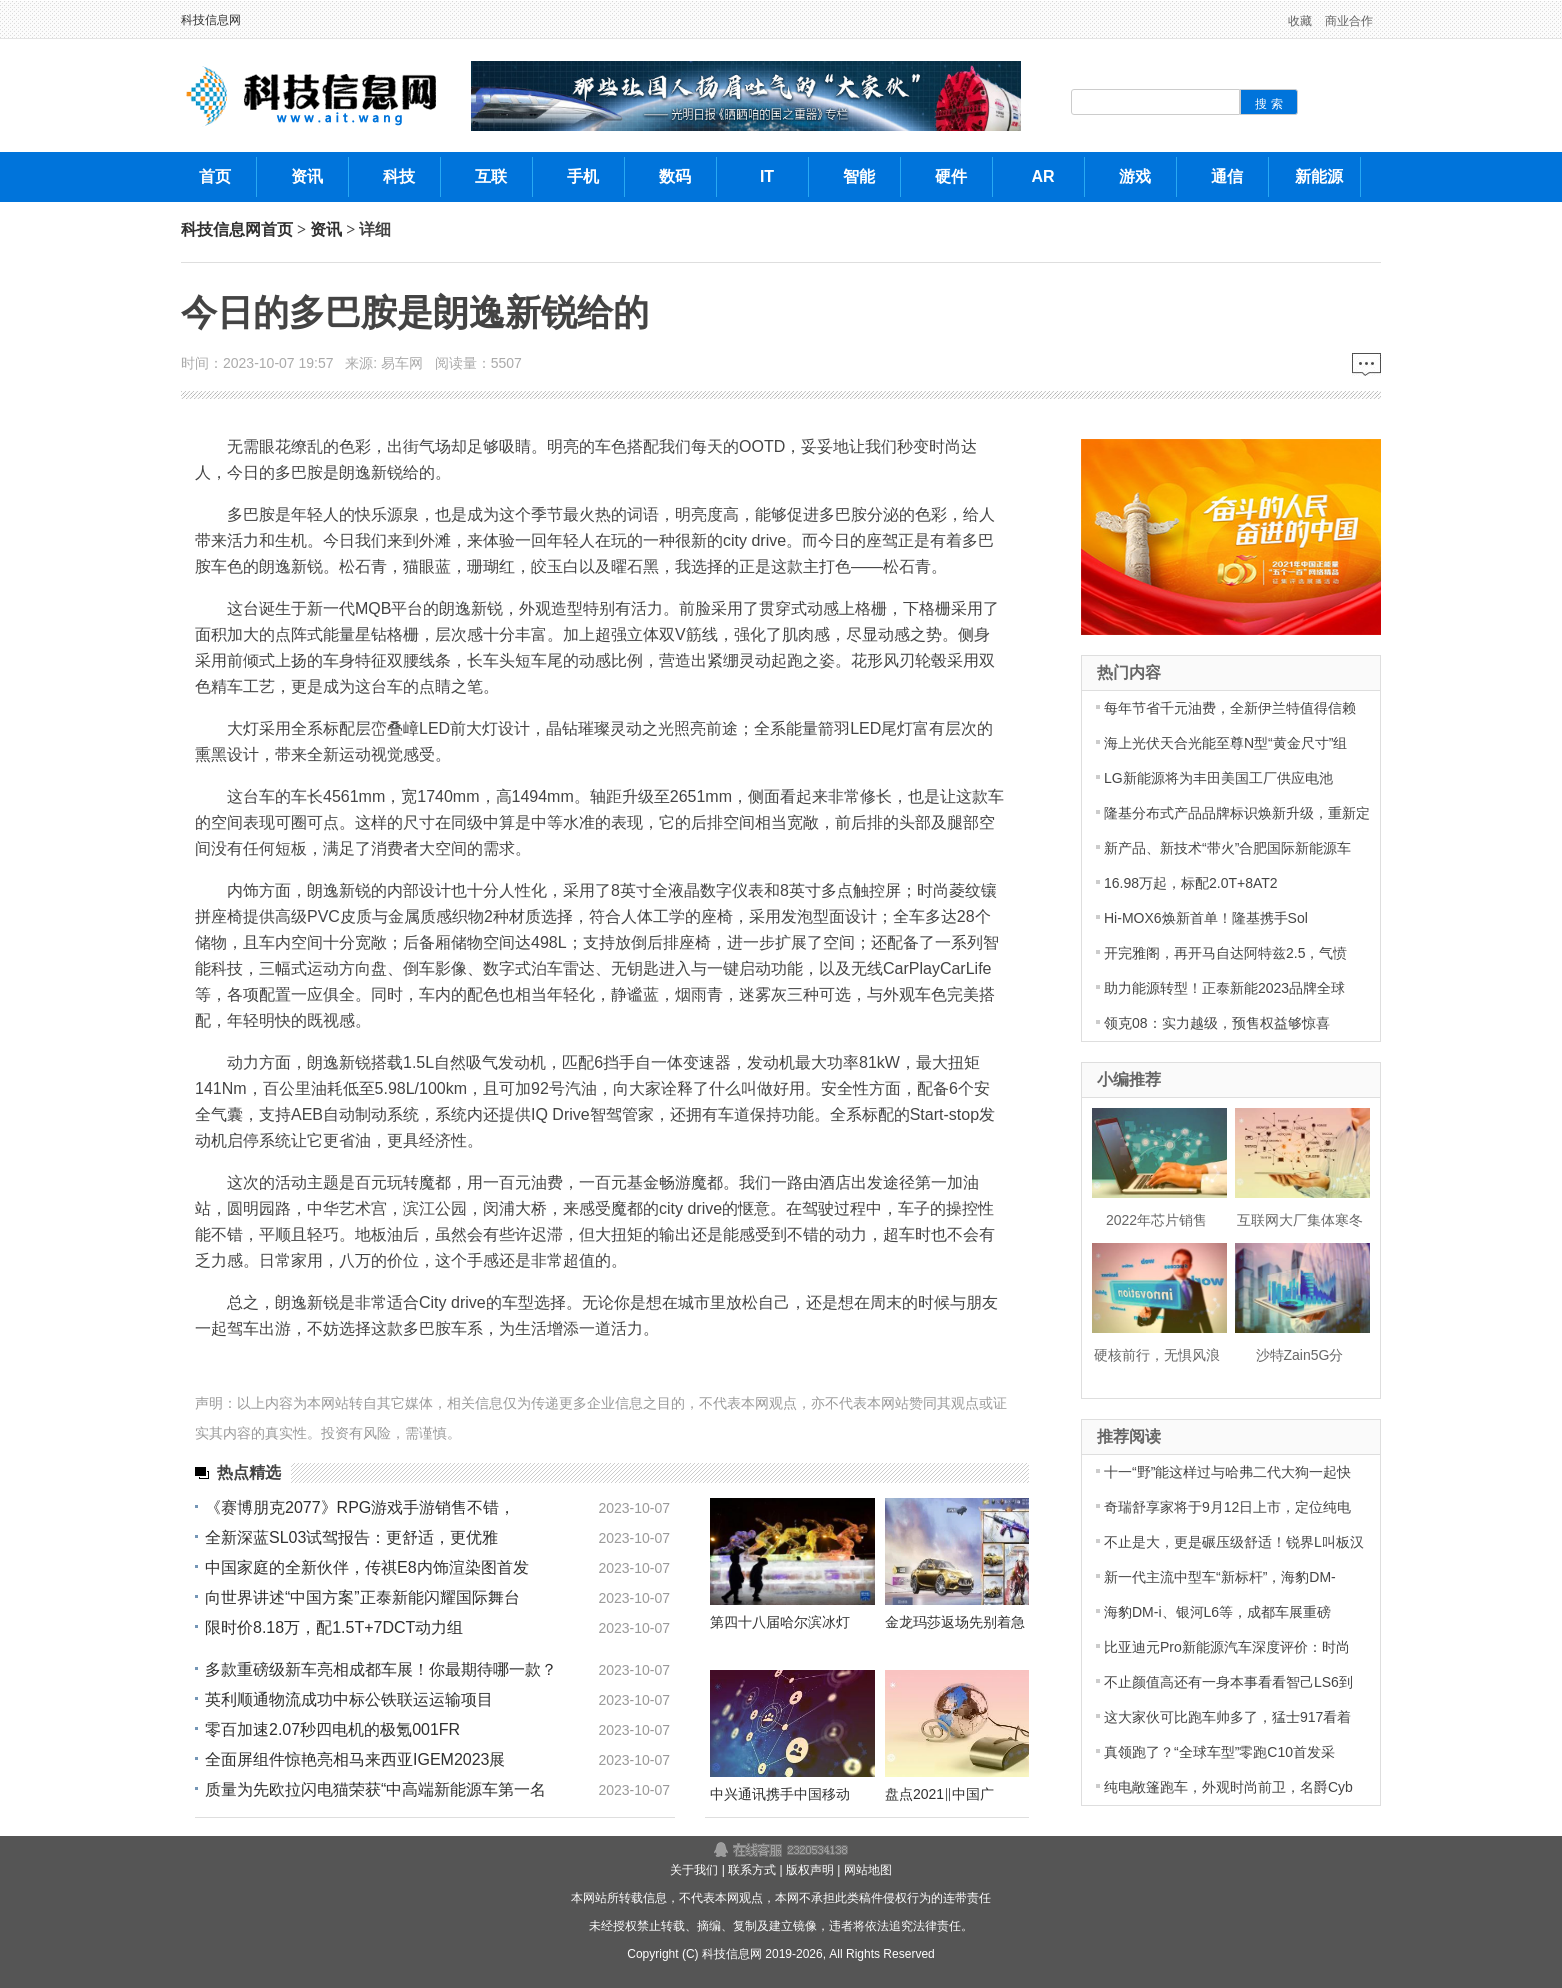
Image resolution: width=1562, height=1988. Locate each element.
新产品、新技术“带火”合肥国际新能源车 (1227, 848)
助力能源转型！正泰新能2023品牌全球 (1224, 988)
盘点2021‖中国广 (939, 1794)
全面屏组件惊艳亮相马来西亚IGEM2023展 (355, 1759)
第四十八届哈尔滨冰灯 (780, 1622)
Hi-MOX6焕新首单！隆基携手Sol (1206, 918)
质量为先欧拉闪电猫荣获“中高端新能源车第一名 (375, 1789)
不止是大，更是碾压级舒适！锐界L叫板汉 (1234, 1542)
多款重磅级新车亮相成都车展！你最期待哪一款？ (381, 1669)
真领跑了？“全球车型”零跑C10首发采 (1219, 1752)
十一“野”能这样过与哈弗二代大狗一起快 (1227, 1472)
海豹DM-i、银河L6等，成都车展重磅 (1217, 1612)
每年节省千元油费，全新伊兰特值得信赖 (1230, 708)
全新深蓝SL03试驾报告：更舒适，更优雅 (351, 1537)
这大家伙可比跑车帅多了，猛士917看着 (1227, 1717)
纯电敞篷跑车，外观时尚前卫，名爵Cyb (1228, 1787)
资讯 (326, 229)
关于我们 (694, 1870)
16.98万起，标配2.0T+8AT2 (1191, 883)
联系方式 (752, 1870)
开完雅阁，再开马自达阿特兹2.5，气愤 (1225, 953)
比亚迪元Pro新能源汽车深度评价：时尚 (1227, 1647)
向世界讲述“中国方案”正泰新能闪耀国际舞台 (362, 1597)
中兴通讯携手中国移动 (780, 1794)
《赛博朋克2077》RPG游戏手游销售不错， (360, 1507)
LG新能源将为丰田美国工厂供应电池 (1218, 778)
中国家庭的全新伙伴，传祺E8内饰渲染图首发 (367, 1567)
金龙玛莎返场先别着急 (955, 1622)
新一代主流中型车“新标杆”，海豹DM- (1220, 1577)
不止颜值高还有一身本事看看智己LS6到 (1228, 1682)
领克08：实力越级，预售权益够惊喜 (1217, 1023)
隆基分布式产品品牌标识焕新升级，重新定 (1237, 813)
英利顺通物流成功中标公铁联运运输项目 (349, 1699)
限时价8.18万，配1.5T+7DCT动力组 (334, 1627)
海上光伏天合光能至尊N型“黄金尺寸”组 (1225, 743)
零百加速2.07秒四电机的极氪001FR (332, 1729)
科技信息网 (211, 20)
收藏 (1300, 21)
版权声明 (810, 1870)
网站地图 (868, 1870)
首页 (277, 229)
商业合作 (1349, 21)
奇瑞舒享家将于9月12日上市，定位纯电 (1227, 1507)
